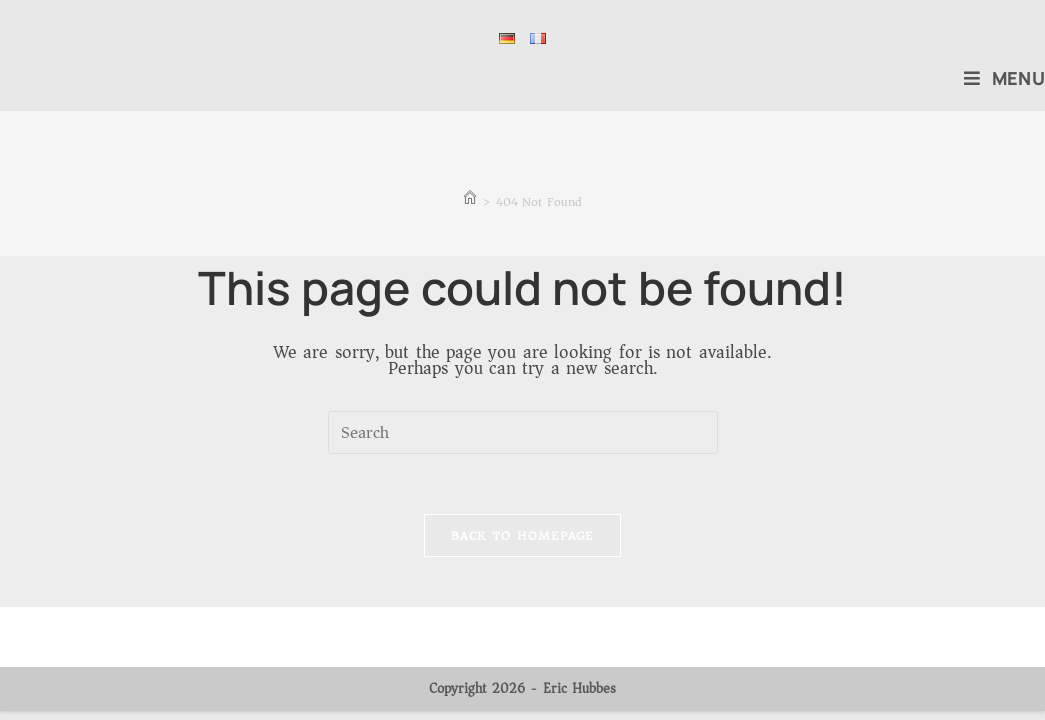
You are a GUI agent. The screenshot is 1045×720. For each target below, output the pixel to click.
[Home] (470, 201)
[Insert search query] (523, 432)
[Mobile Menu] (1004, 78)
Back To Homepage (522, 535)
